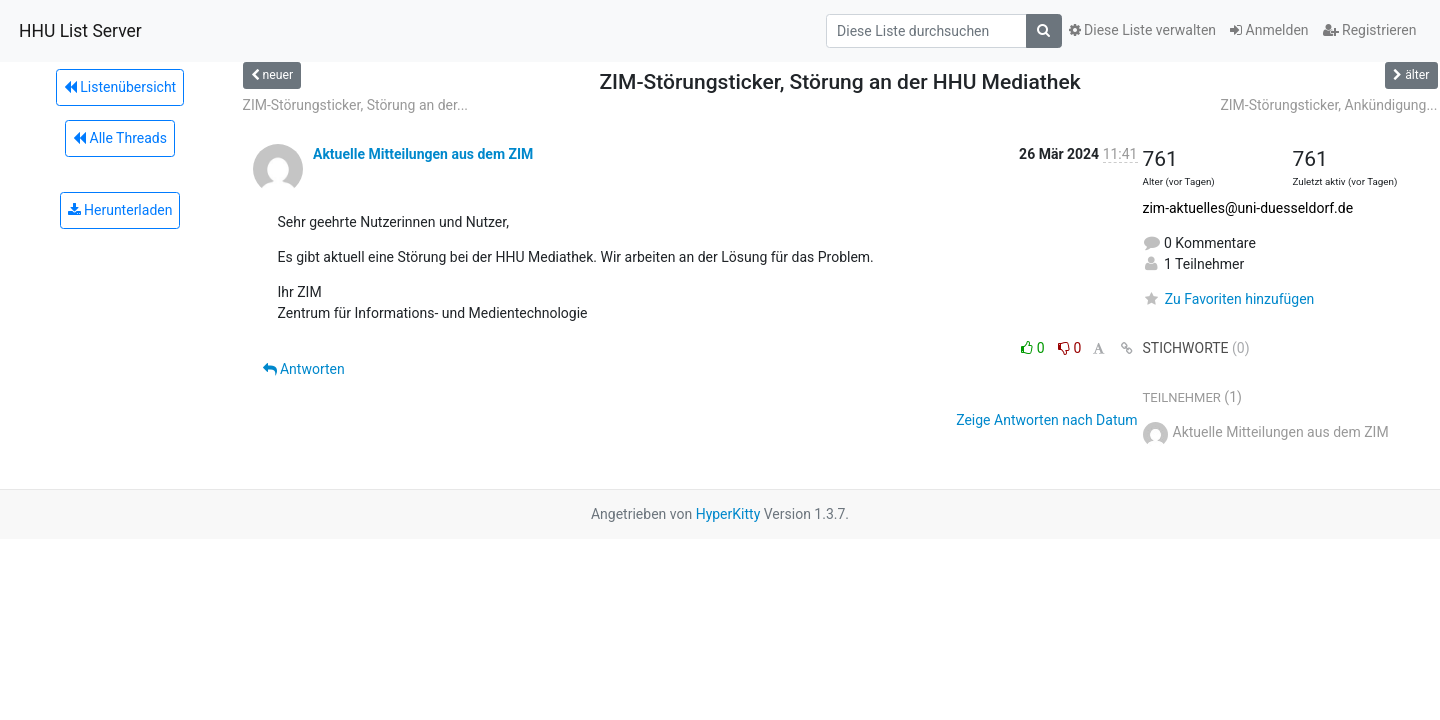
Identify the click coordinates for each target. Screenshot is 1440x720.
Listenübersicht (120, 87)
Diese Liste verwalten (1143, 30)
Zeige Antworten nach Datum (1046, 420)
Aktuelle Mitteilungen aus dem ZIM (423, 154)
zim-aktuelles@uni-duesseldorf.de (1248, 208)
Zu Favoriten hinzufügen (1229, 299)
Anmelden (1269, 30)
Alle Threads (120, 138)
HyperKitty (728, 514)
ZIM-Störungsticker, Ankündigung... (1328, 105)
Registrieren (1370, 30)
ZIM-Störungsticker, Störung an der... (356, 105)
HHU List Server (80, 31)
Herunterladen (120, 210)
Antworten (304, 369)
